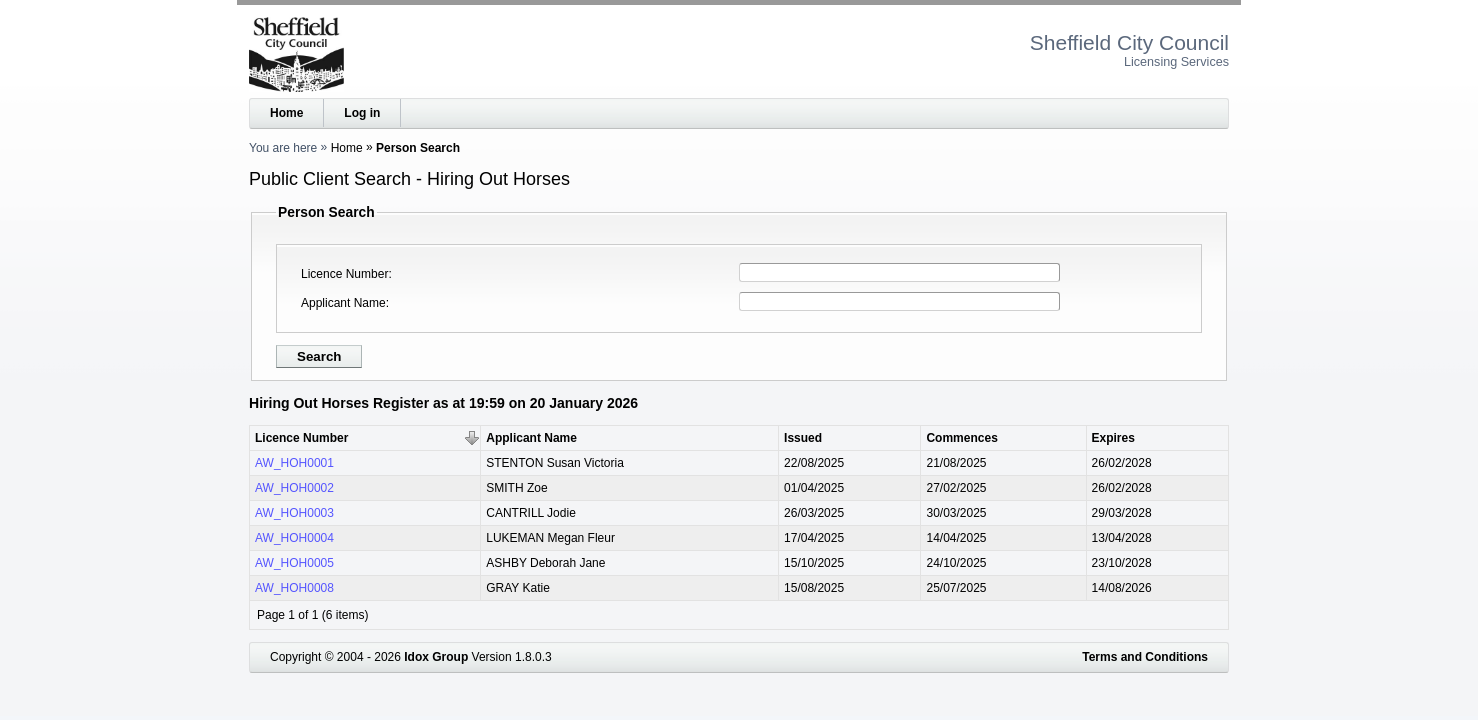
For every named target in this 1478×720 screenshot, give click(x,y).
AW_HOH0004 (294, 538)
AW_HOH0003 (294, 513)
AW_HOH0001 (294, 463)
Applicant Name (343, 303)
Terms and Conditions (1145, 657)
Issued (803, 438)
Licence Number (344, 274)
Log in (362, 113)
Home (286, 113)
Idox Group (436, 657)
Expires (1113, 438)
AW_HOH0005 (294, 563)
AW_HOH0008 (294, 588)
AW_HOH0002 (294, 488)
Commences (961, 438)
